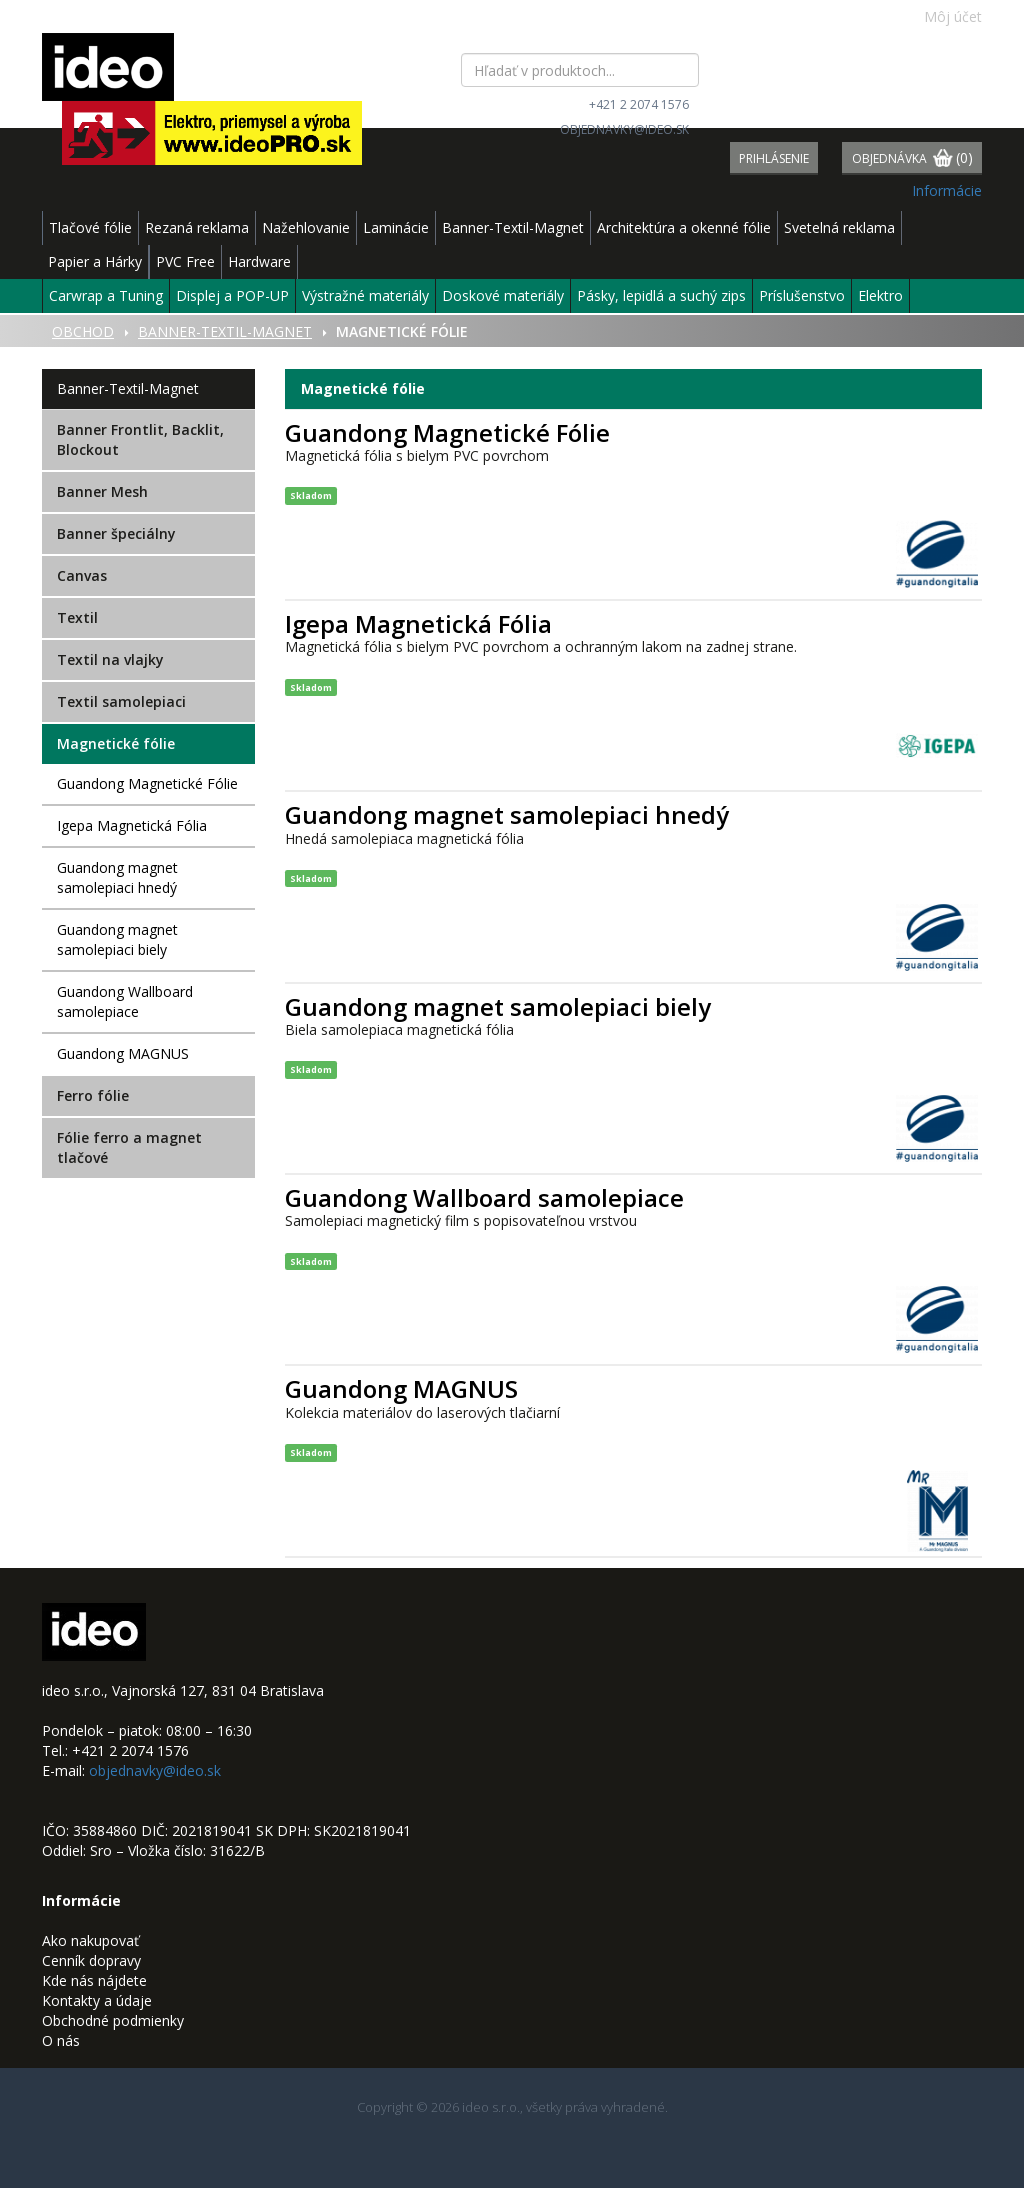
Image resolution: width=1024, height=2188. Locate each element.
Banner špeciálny (116, 533)
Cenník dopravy (91, 1960)
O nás (61, 2040)
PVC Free (185, 261)
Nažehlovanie (306, 227)
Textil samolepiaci (121, 701)
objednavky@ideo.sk (624, 129)
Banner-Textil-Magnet (513, 227)
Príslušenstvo (802, 295)
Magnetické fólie (116, 743)
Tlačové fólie (90, 227)
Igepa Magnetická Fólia (132, 825)
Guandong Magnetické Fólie (147, 783)
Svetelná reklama (839, 227)
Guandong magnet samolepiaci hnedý (117, 877)
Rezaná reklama (197, 227)
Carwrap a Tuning (106, 295)
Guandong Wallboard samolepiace (125, 1001)
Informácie (947, 190)
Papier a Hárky (95, 261)
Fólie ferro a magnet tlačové (129, 1147)
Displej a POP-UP (232, 295)
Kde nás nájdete (94, 1980)
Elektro (880, 295)
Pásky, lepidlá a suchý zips (661, 295)
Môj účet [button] (942, 16)
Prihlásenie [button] (774, 158)
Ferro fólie (93, 1095)
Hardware (259, 261)
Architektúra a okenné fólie (684, 227)
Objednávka (912, 159)
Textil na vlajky (110, 659)
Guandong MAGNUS (123, 1053)
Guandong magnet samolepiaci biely (117, 939)
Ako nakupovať (90, 1940)
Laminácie (396, 227)
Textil (77, 617)
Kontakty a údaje (97, 2000)
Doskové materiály (503, 295)
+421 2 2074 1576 (639, 104)
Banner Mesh (102, 491)
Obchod (83, 331)
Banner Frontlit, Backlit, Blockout (140, 439)
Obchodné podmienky (113, 2020)
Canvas (82, 575)
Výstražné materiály (365, 295)
